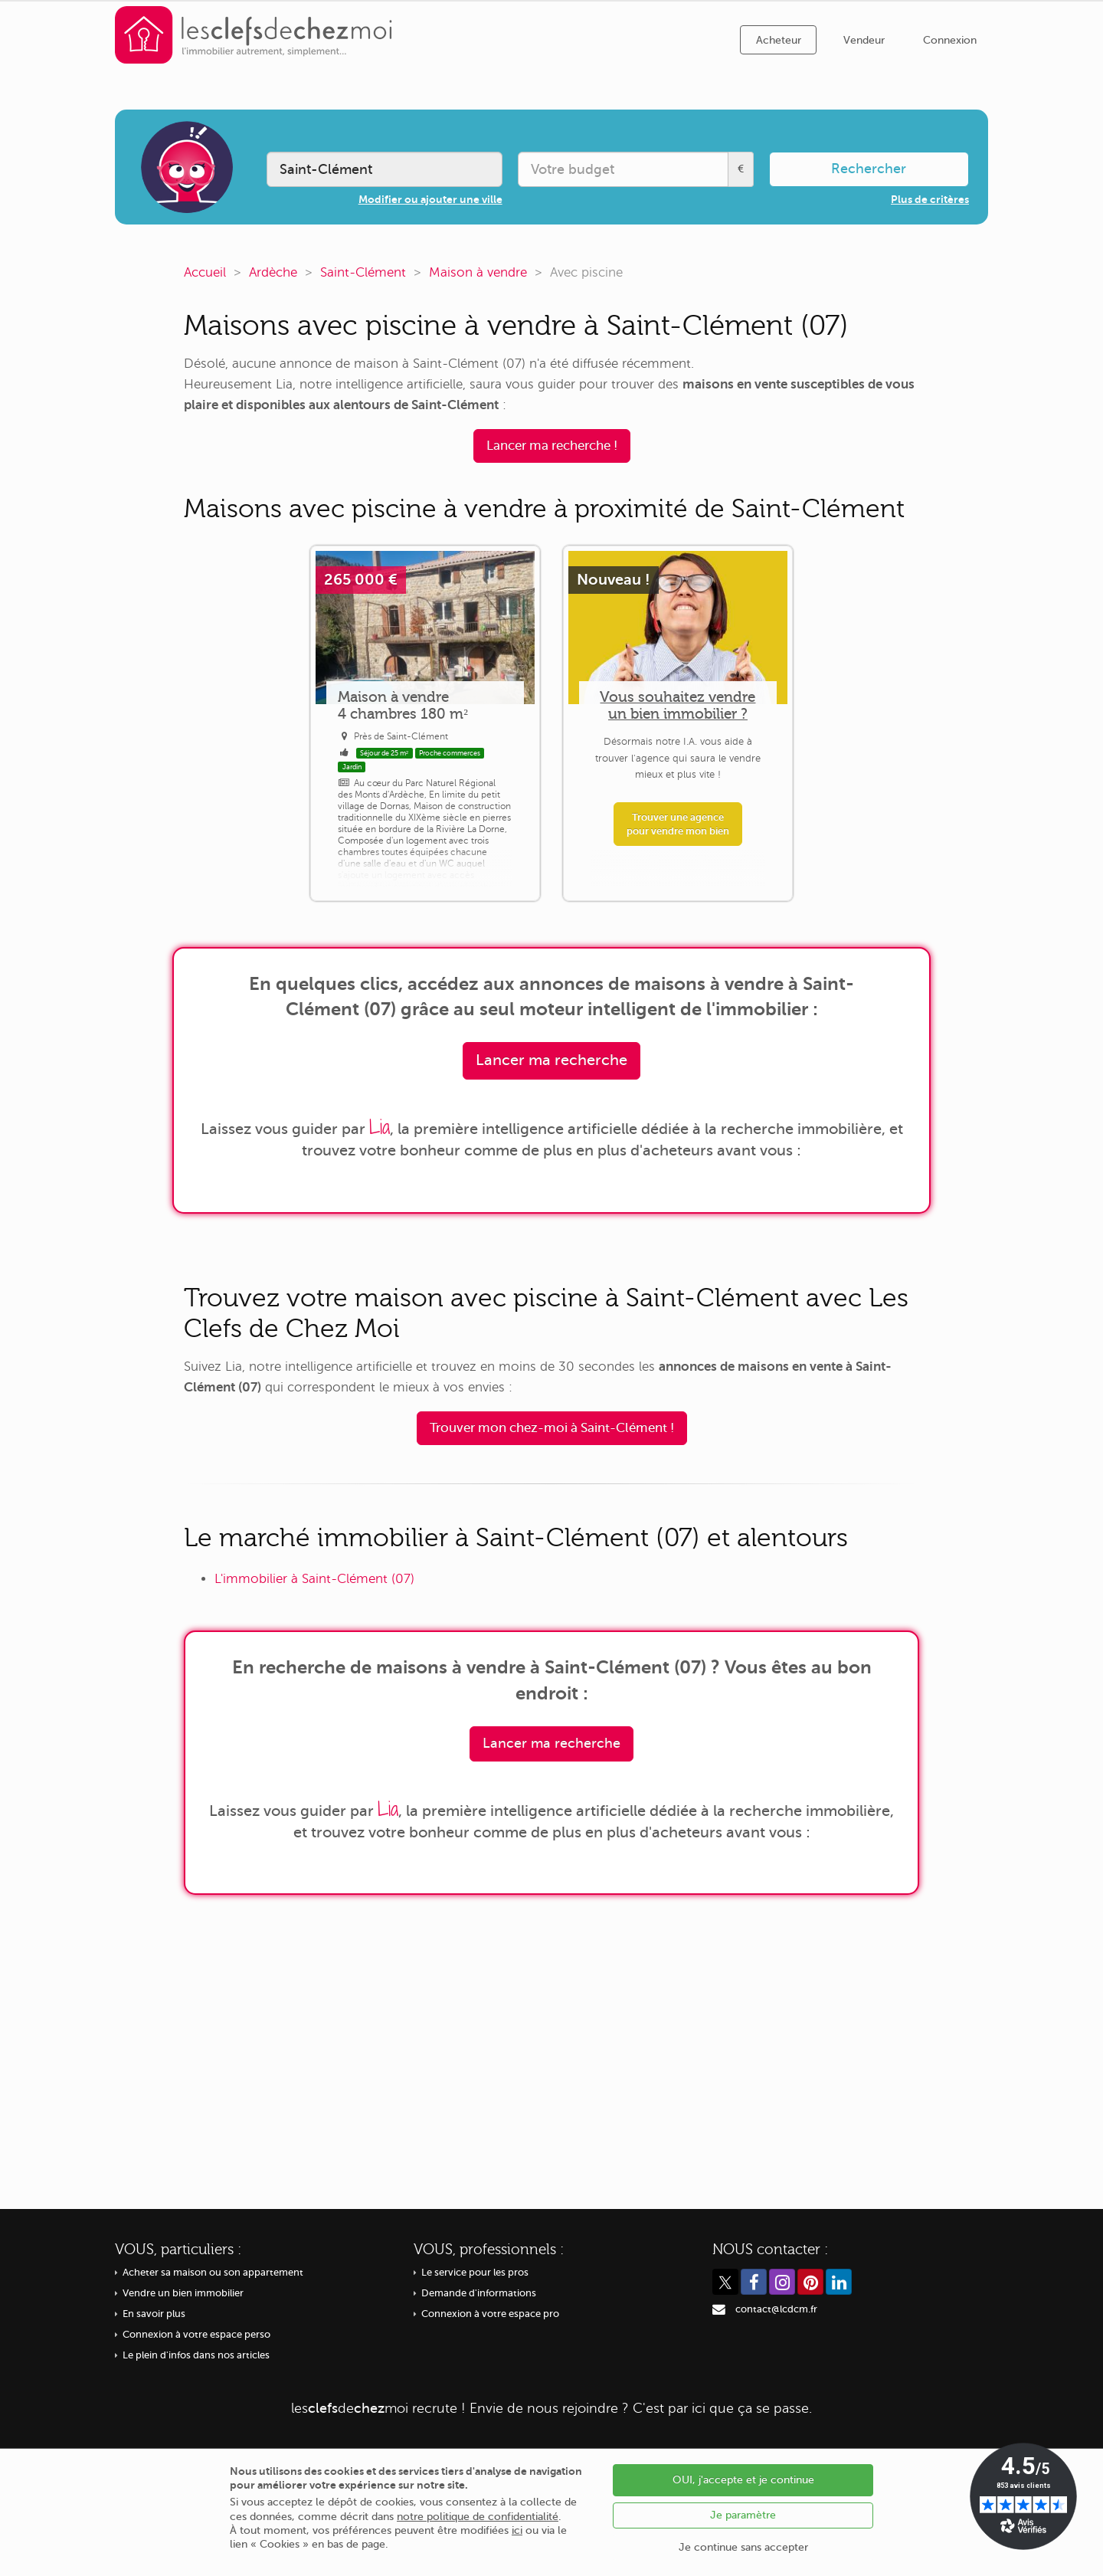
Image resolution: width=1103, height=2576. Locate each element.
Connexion (950, 40)
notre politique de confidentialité (477, 2516)
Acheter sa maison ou (213, 2272)
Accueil (205, 272)
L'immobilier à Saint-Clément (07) (314, 1578)
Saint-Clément (363, 272)
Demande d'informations (478, 2293)
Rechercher (868, 168)
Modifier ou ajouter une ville (430, 199)
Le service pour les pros (475, 2272)
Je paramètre (743, 2515)
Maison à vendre (478, 272)
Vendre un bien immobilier (183, 2293)
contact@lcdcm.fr (776, 2309)
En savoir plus (154, 2314)
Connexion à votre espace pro (490, 2314)
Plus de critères (930, 199)
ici (517, 2530)
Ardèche (273, 272)
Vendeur (864, 40)
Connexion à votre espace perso (196, 2334)
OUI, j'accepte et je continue (743, 2480)
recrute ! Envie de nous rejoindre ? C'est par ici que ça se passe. (551, 2408)
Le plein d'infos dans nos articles (196, 2355)
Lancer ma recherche (551, 1060)
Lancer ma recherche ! (551, 445)
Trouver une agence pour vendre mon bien (678, 824)
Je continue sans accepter (743, 2547)
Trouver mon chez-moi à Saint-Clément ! (552, 1428)
